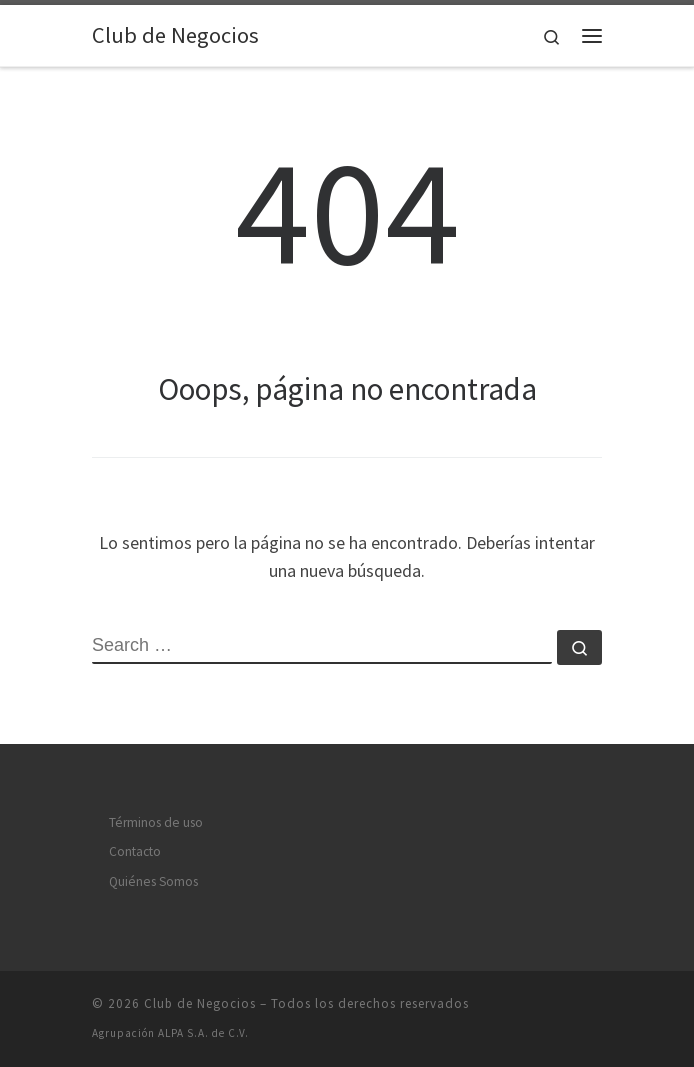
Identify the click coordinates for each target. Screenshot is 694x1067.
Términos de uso (156, 822)
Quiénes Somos (153, 881)
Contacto (135, 851)
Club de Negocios (200, 1003)
